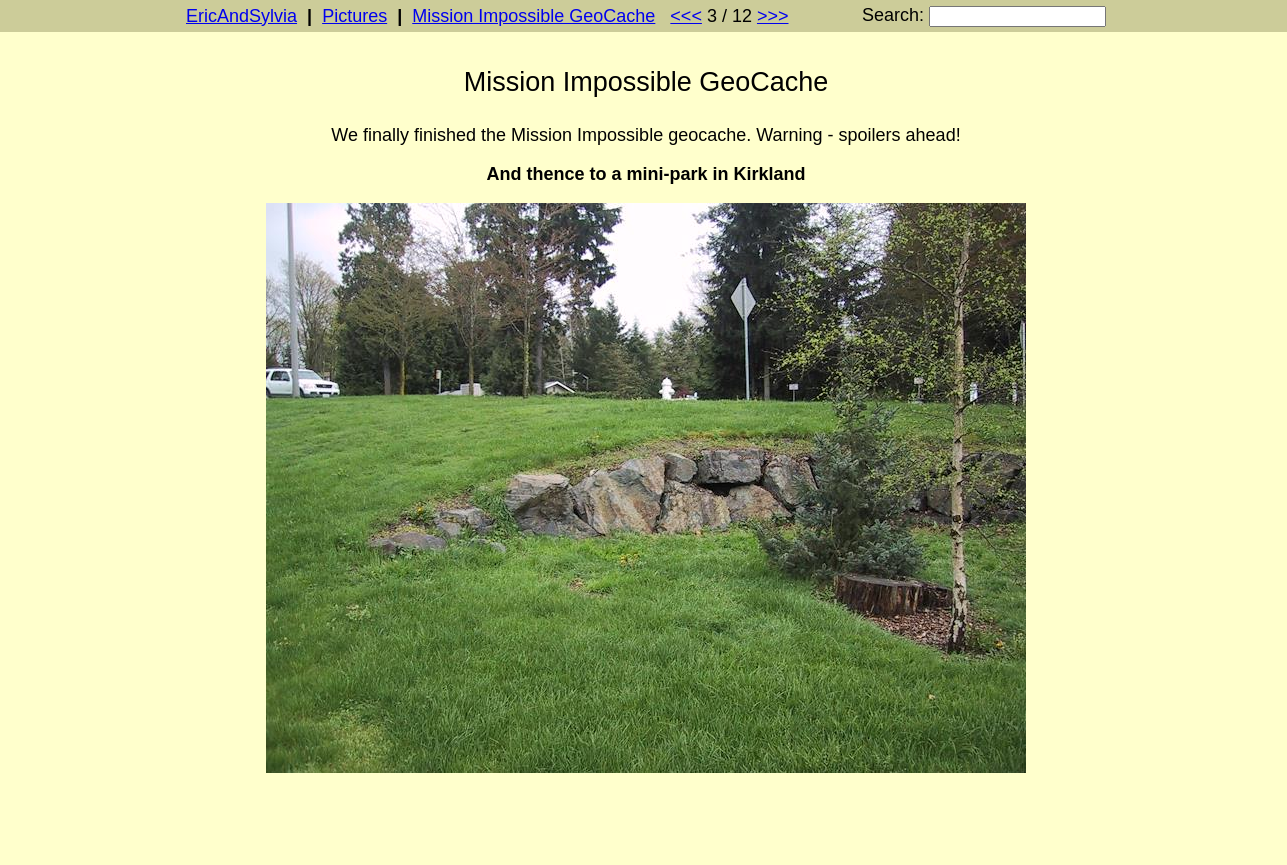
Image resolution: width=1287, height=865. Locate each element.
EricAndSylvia (241, 16)
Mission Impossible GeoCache (533, 16)
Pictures (354, 16)
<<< (686, 16)
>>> (773, 16)
